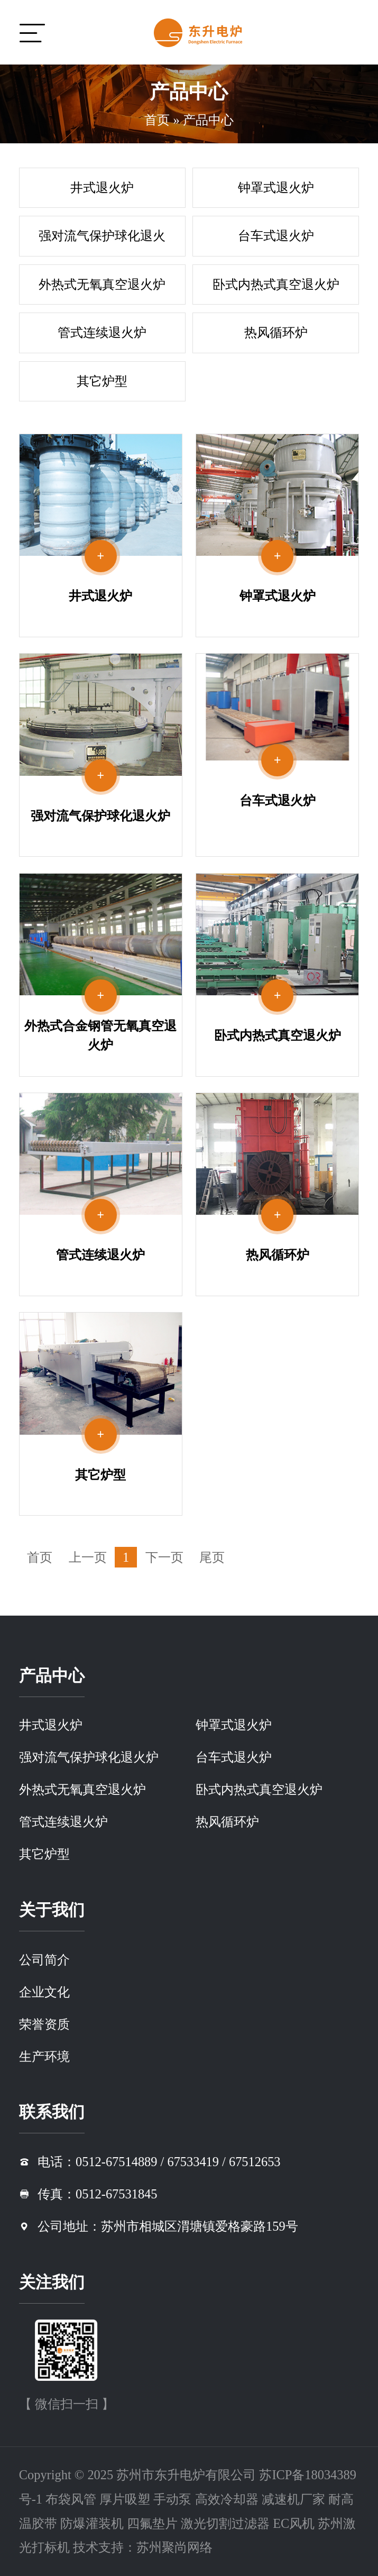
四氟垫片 (152, 2523)
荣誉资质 (44, 2024)
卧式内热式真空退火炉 (276, 284)
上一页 (88, 1557)
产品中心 (208, 120)
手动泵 (172, 2499)
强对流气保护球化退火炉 (102, 242)
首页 (157, 120)
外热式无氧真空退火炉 (102, 284)
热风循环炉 (276, 332)
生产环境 (44, 2056)
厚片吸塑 (124, 2499)
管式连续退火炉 (102, 332)
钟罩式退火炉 (276, 187)
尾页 (212, 1557)
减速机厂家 (293, 2499)
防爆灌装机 (92, 2523)
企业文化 (44, 1992)
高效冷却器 (227, 2499)
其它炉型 (102, 381)
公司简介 (44, 1959)
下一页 (164, 1557)
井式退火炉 (102, 187)
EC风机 (294, 2523)
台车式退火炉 (276, 235)
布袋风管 (70, 2499)
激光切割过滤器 (225, 2523)
